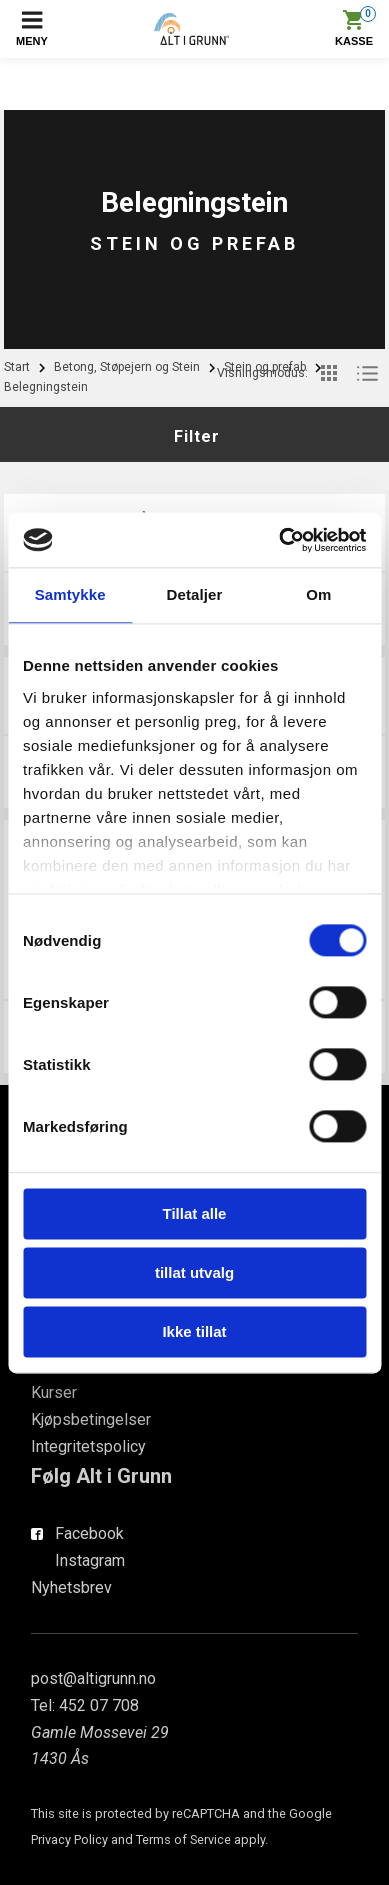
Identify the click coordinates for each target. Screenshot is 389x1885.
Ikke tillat (194, 1331)
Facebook (89, 1533)
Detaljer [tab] (195, 594)
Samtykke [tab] (70, 594)
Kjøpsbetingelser (91, 1419)
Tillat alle (195, 1213)
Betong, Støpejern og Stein (127, 367)
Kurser (54, 1392)
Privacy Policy (69, 1839)
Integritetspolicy (88, 1446)
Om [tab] (318, 594)
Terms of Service (183, 1839)
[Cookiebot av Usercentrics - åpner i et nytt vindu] (279, 540)
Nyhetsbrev (71, 1587)
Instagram (90, 1560)
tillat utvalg (194, 1272)
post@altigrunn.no (93, 1678)
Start (17, 367)
